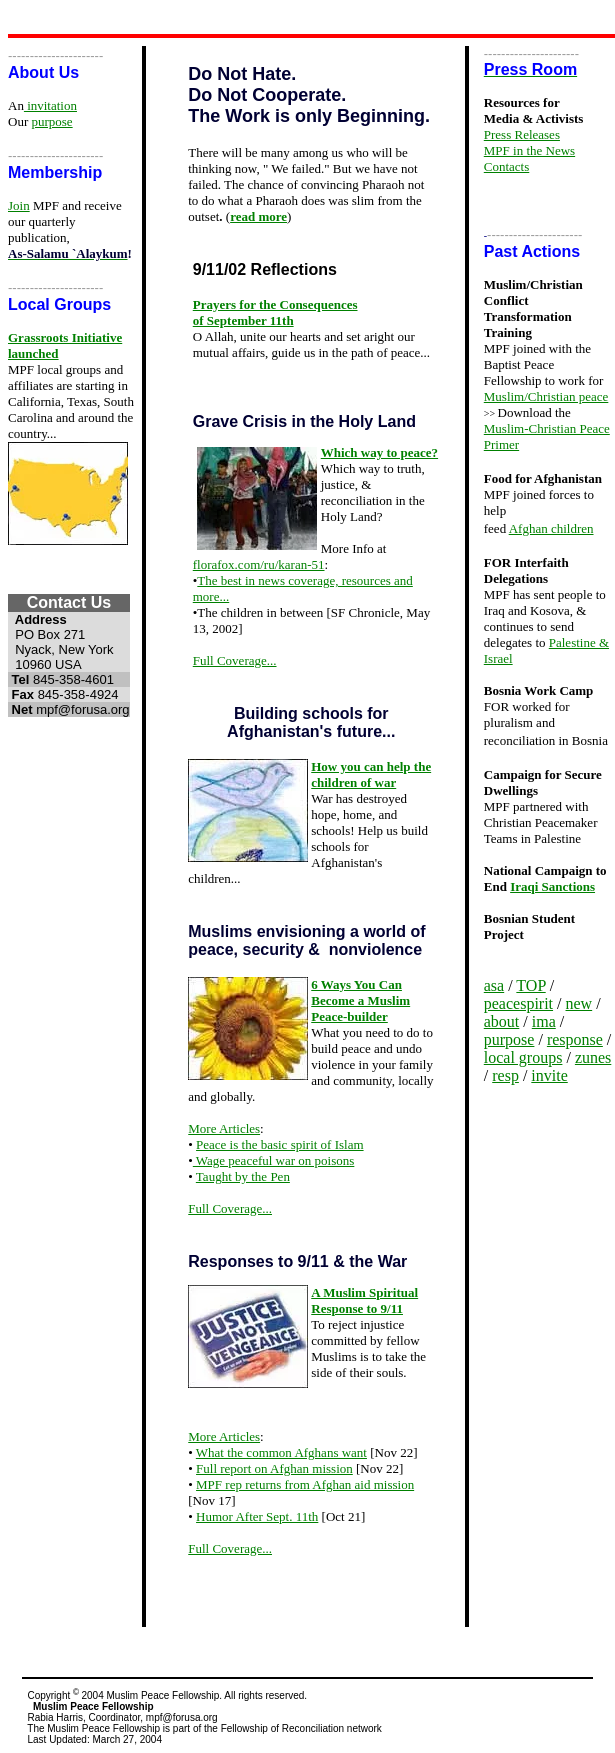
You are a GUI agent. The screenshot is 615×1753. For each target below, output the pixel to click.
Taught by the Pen (243, 1176)
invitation (50, 105)
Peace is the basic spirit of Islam (280, 1144)
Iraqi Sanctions (552, 886)
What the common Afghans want (281, 1452)
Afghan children (551, 528)
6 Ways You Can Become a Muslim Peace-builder (360, 1000)
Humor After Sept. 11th (257, 1516)
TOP (530, 985)
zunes (593, 1057)
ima (544, 1021)
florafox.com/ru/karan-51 (259, 564)
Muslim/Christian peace (546, 396)
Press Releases (522, 134)
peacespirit (518, 1003)
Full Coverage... (235, 660)
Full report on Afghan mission (274, 1468)
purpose (51, 121)
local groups (523, 1057)
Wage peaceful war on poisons (274, 1160)
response (575, 1039)
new (579, 1003)
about (502, 1021)
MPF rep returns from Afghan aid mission (305, 1484)
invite (549, 1075)
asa (494, 985)
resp (505, 1075)
